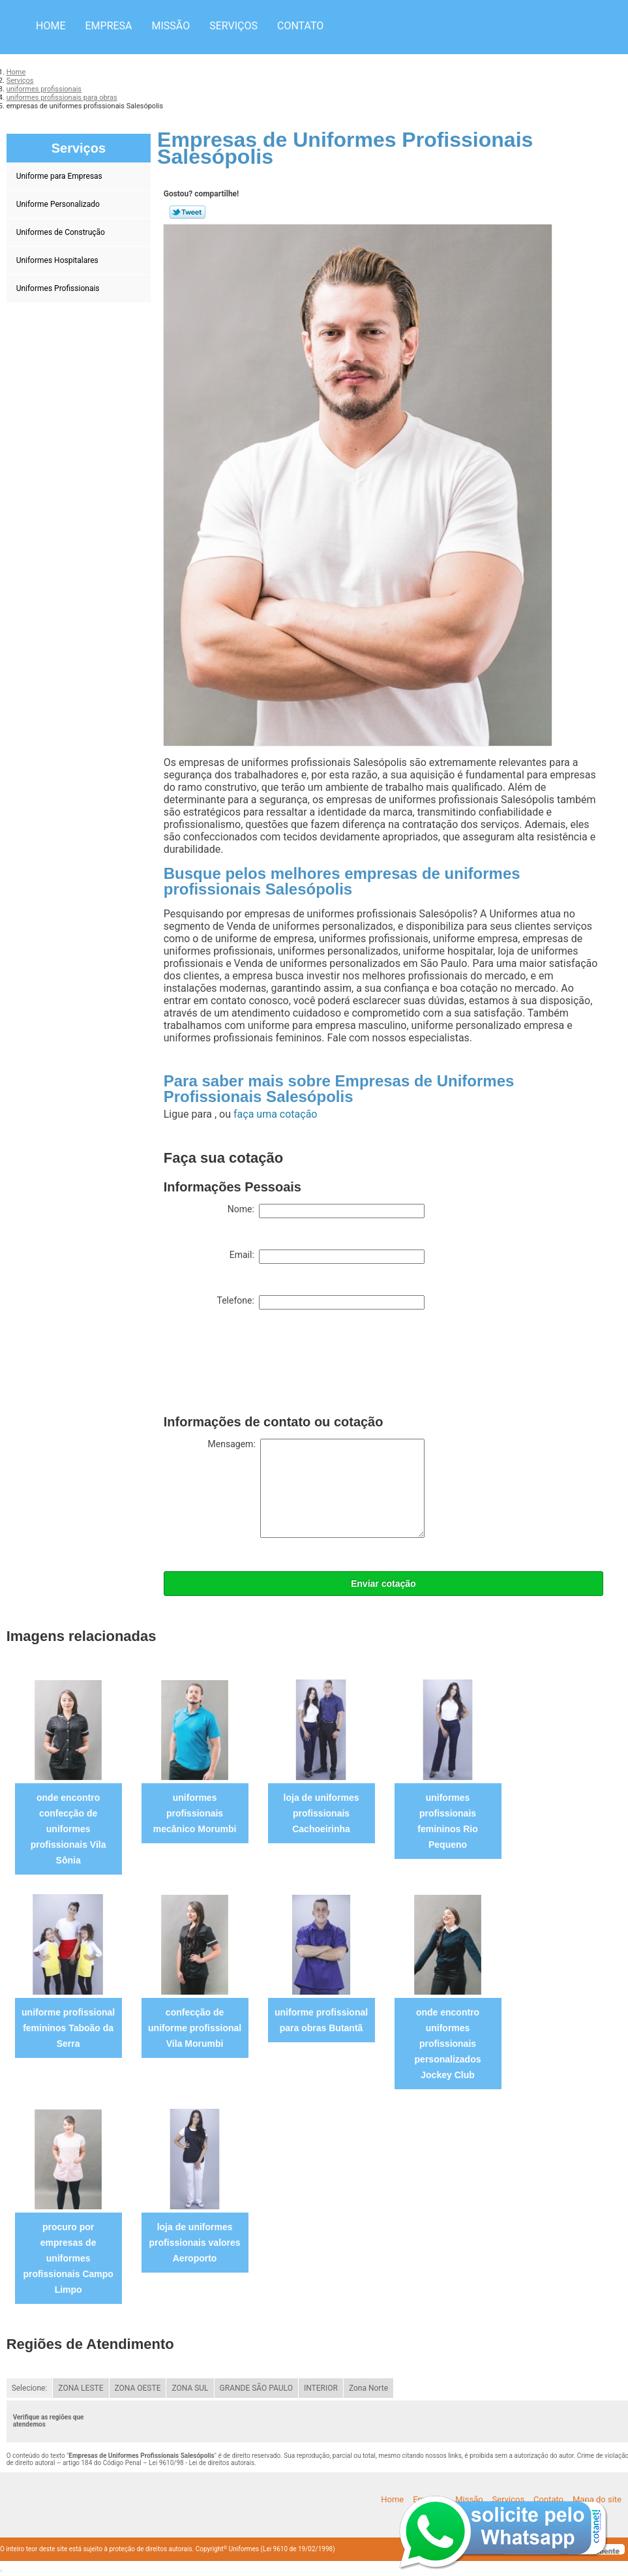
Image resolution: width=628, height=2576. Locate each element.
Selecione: (30, 2388)
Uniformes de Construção (61, 232)
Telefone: (320, 1302)
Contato (300, 26)
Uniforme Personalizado (59, 204)
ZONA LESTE (80, 2388)
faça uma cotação (275, 1114)
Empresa (108, 26)
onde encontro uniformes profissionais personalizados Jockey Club (448, 2043)
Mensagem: (316, 1488)
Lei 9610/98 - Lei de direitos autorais (201, 2462)
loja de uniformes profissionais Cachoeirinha (321, 1813)
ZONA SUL (190, 2388)
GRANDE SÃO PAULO (256, 2388)
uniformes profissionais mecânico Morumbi (195, 1813)
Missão (171, 26)
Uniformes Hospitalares (58, 260)
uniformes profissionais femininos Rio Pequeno (447, 1821)
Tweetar (187, 212)
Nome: (326, 1211)
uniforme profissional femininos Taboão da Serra (68, 2028)
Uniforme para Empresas (60, 176)
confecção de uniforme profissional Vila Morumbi (194, 2028)
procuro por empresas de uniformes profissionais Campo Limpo (68, 2258)
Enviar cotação (383, 1583)
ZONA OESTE (138, 2388)
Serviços (233, 26)
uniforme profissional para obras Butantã (321, 2020)
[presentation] (263, 1365)
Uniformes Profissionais (59, 288)
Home (50, 26)
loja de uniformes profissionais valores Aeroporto (195, 2242)
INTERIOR (321, 2388)
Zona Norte (368, 2388)
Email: (327, 1257)
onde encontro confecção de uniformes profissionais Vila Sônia (68, 1828)
